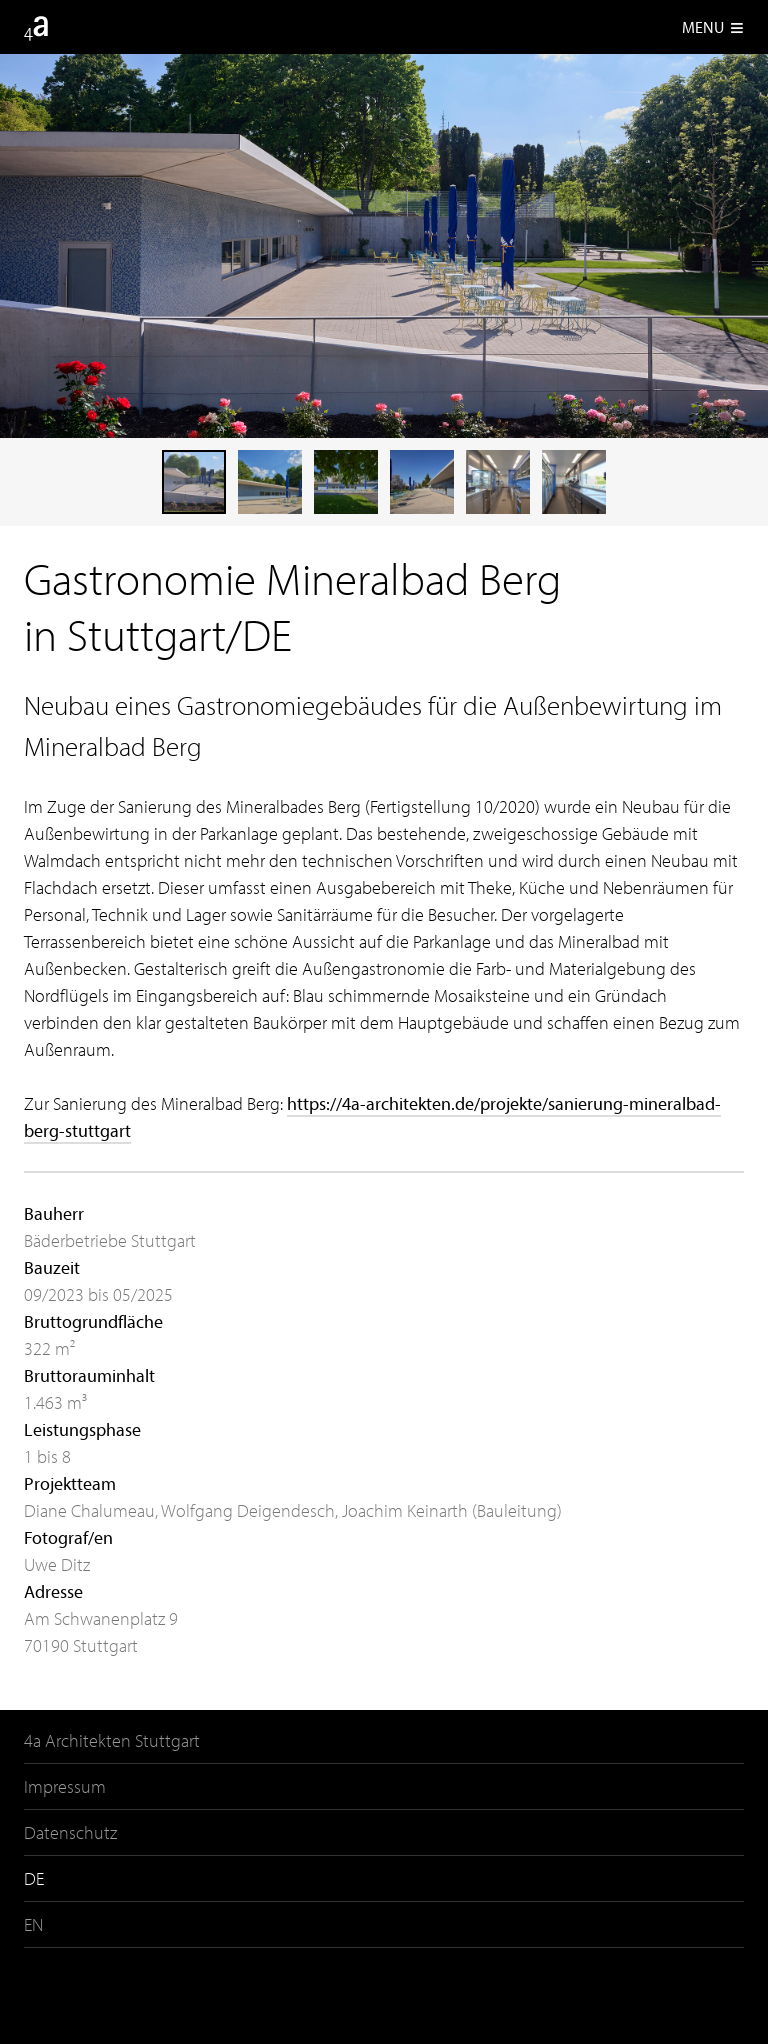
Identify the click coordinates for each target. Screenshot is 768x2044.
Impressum (65, 1786)
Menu (713, 27)
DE (34, 1878)
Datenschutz (70, 1832)
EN (33, 1924)
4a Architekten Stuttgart (112, 1740)
